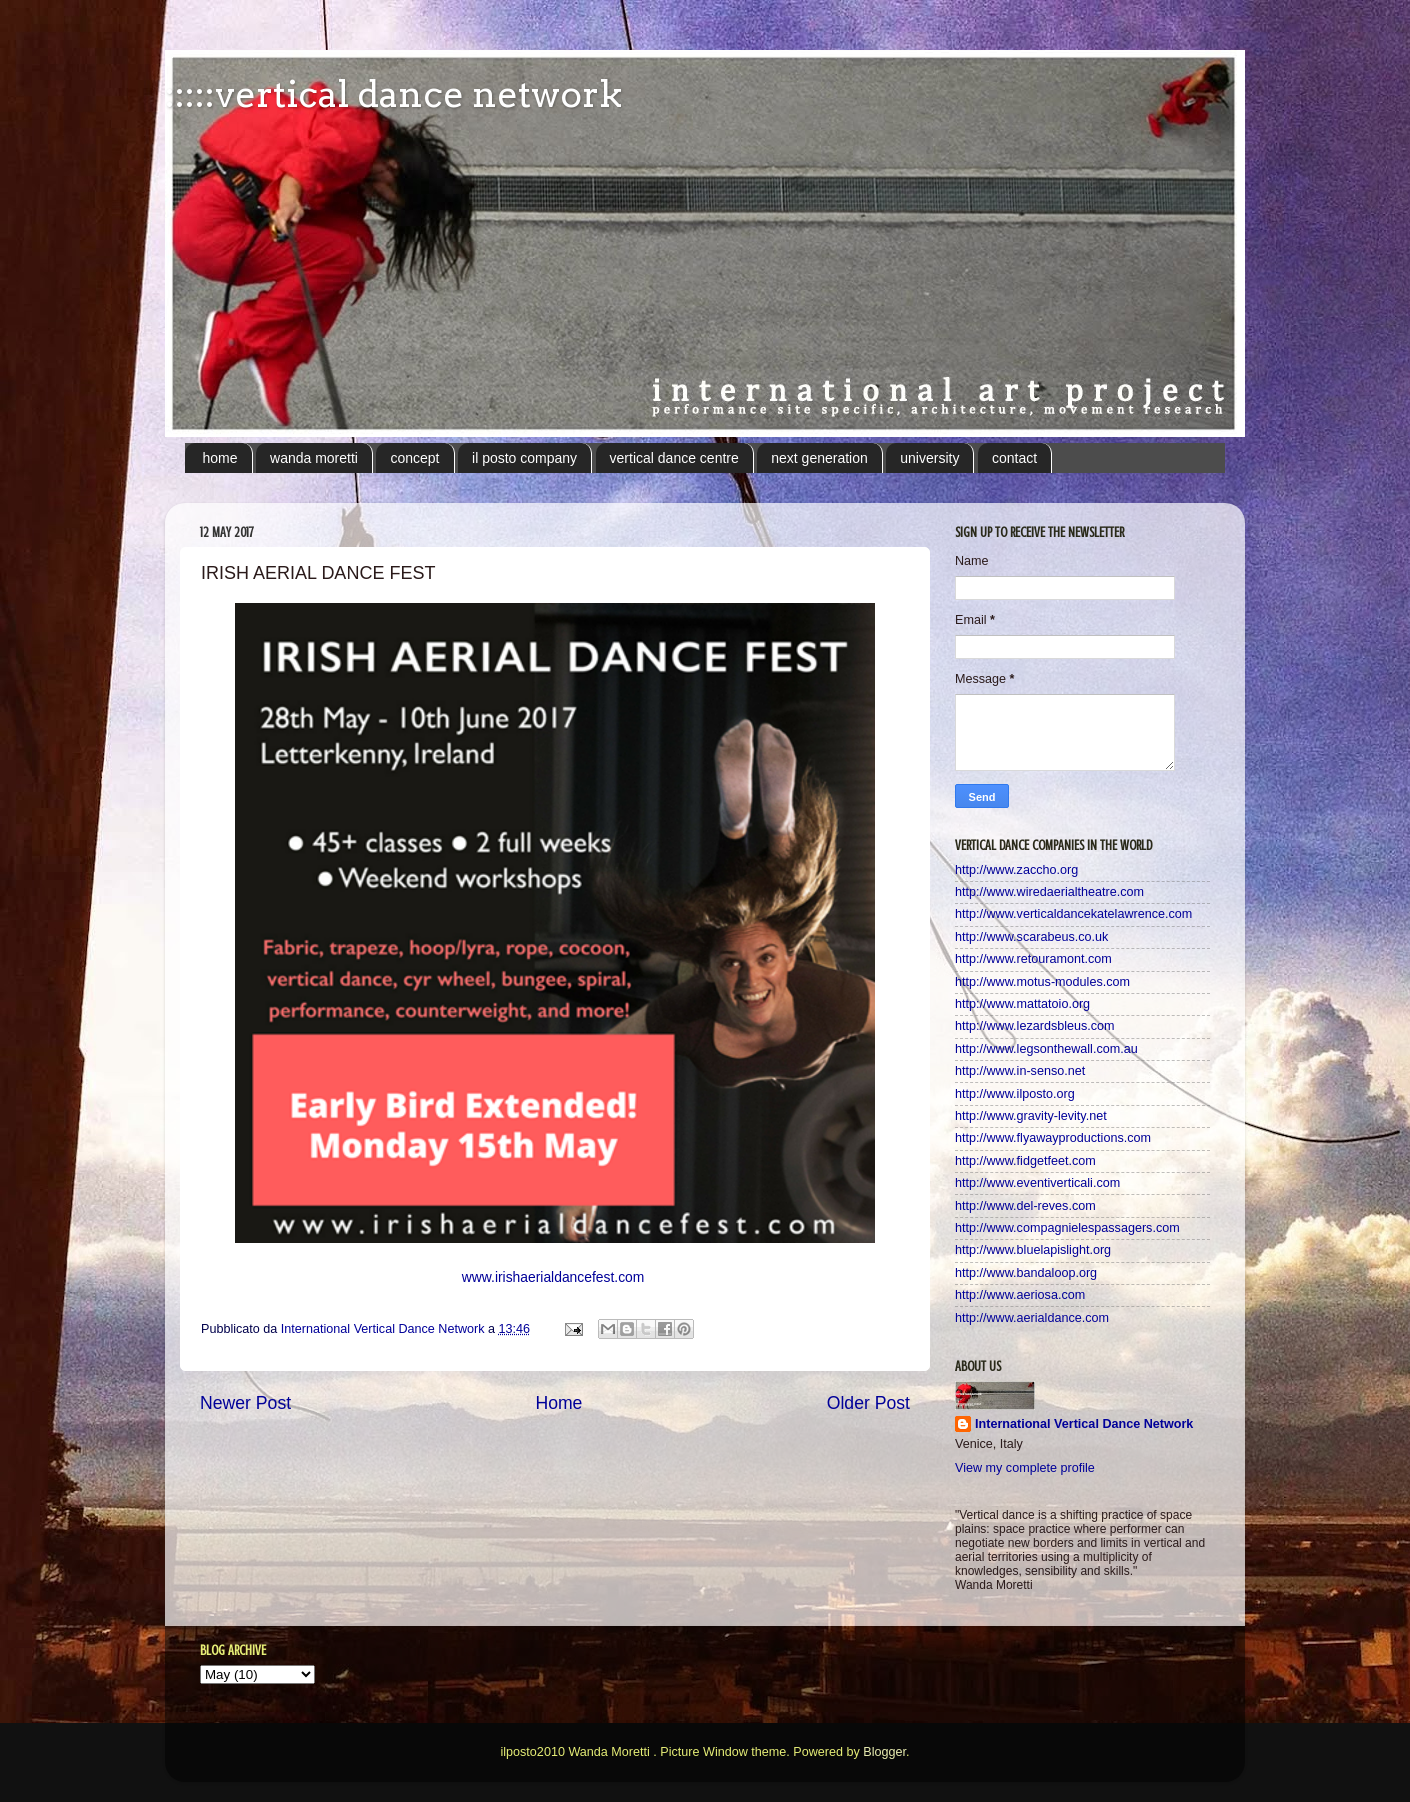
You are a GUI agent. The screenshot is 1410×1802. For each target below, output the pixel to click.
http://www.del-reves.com (1025, 1206)
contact (1014, 458)
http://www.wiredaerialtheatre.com (1049, 892)
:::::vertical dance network (393, 94)
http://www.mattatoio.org (1022, 1004)
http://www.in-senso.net (1020, 1071)
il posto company (524, 458)
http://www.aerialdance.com (1032, 1318)
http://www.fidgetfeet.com (1025, 1161)
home (220, 458)
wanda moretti (314, 458)
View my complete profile (1025, 1468)
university (929, 458)
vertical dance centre (674, 458)
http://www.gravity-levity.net (1031, 1116)
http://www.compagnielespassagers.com (1067, 1228)
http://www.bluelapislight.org (1033, 1250)
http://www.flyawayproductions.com (1053, 1138)
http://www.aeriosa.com (1020, 1295)
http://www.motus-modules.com (1042, 982)
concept (414, 458)
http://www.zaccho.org (1016, 870)
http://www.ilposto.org (1015, 1094)
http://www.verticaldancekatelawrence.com (1073, 914)
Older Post (868, 1403)
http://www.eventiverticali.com (1037, 1183)
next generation (819, 458)
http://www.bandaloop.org (1026, 1273)
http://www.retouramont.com (1033, 959)
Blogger (884, 1752)
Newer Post (245, 1403)
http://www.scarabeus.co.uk (1031, 937)
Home (558, 1403)
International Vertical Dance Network (1084, 1424)
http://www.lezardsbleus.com (1035, 1026)
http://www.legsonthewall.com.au (1046, 1049)
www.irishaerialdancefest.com (553, 1277)
